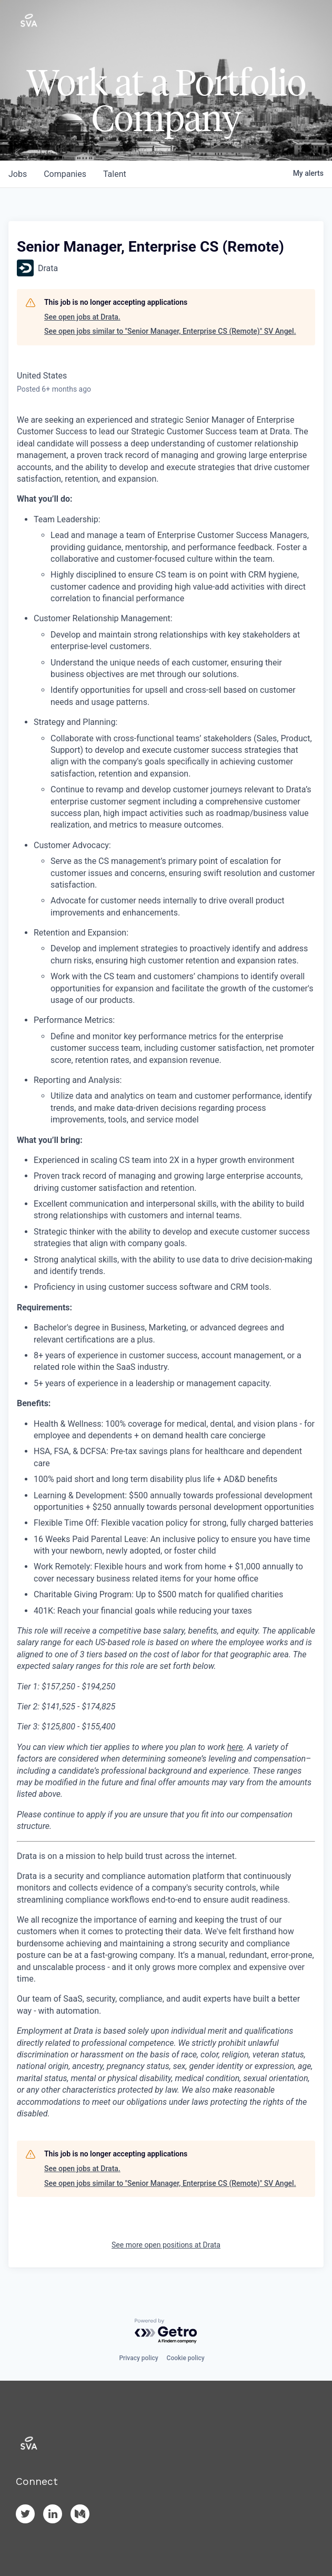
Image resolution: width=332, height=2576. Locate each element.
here (235, 1747)
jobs (17, 174)
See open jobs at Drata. (82, 317)
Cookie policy (186, 2358)
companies (65, 174)
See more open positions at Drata (166, 2245)
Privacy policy (138, 2358)
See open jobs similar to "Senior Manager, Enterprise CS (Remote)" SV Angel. (170, 331)
